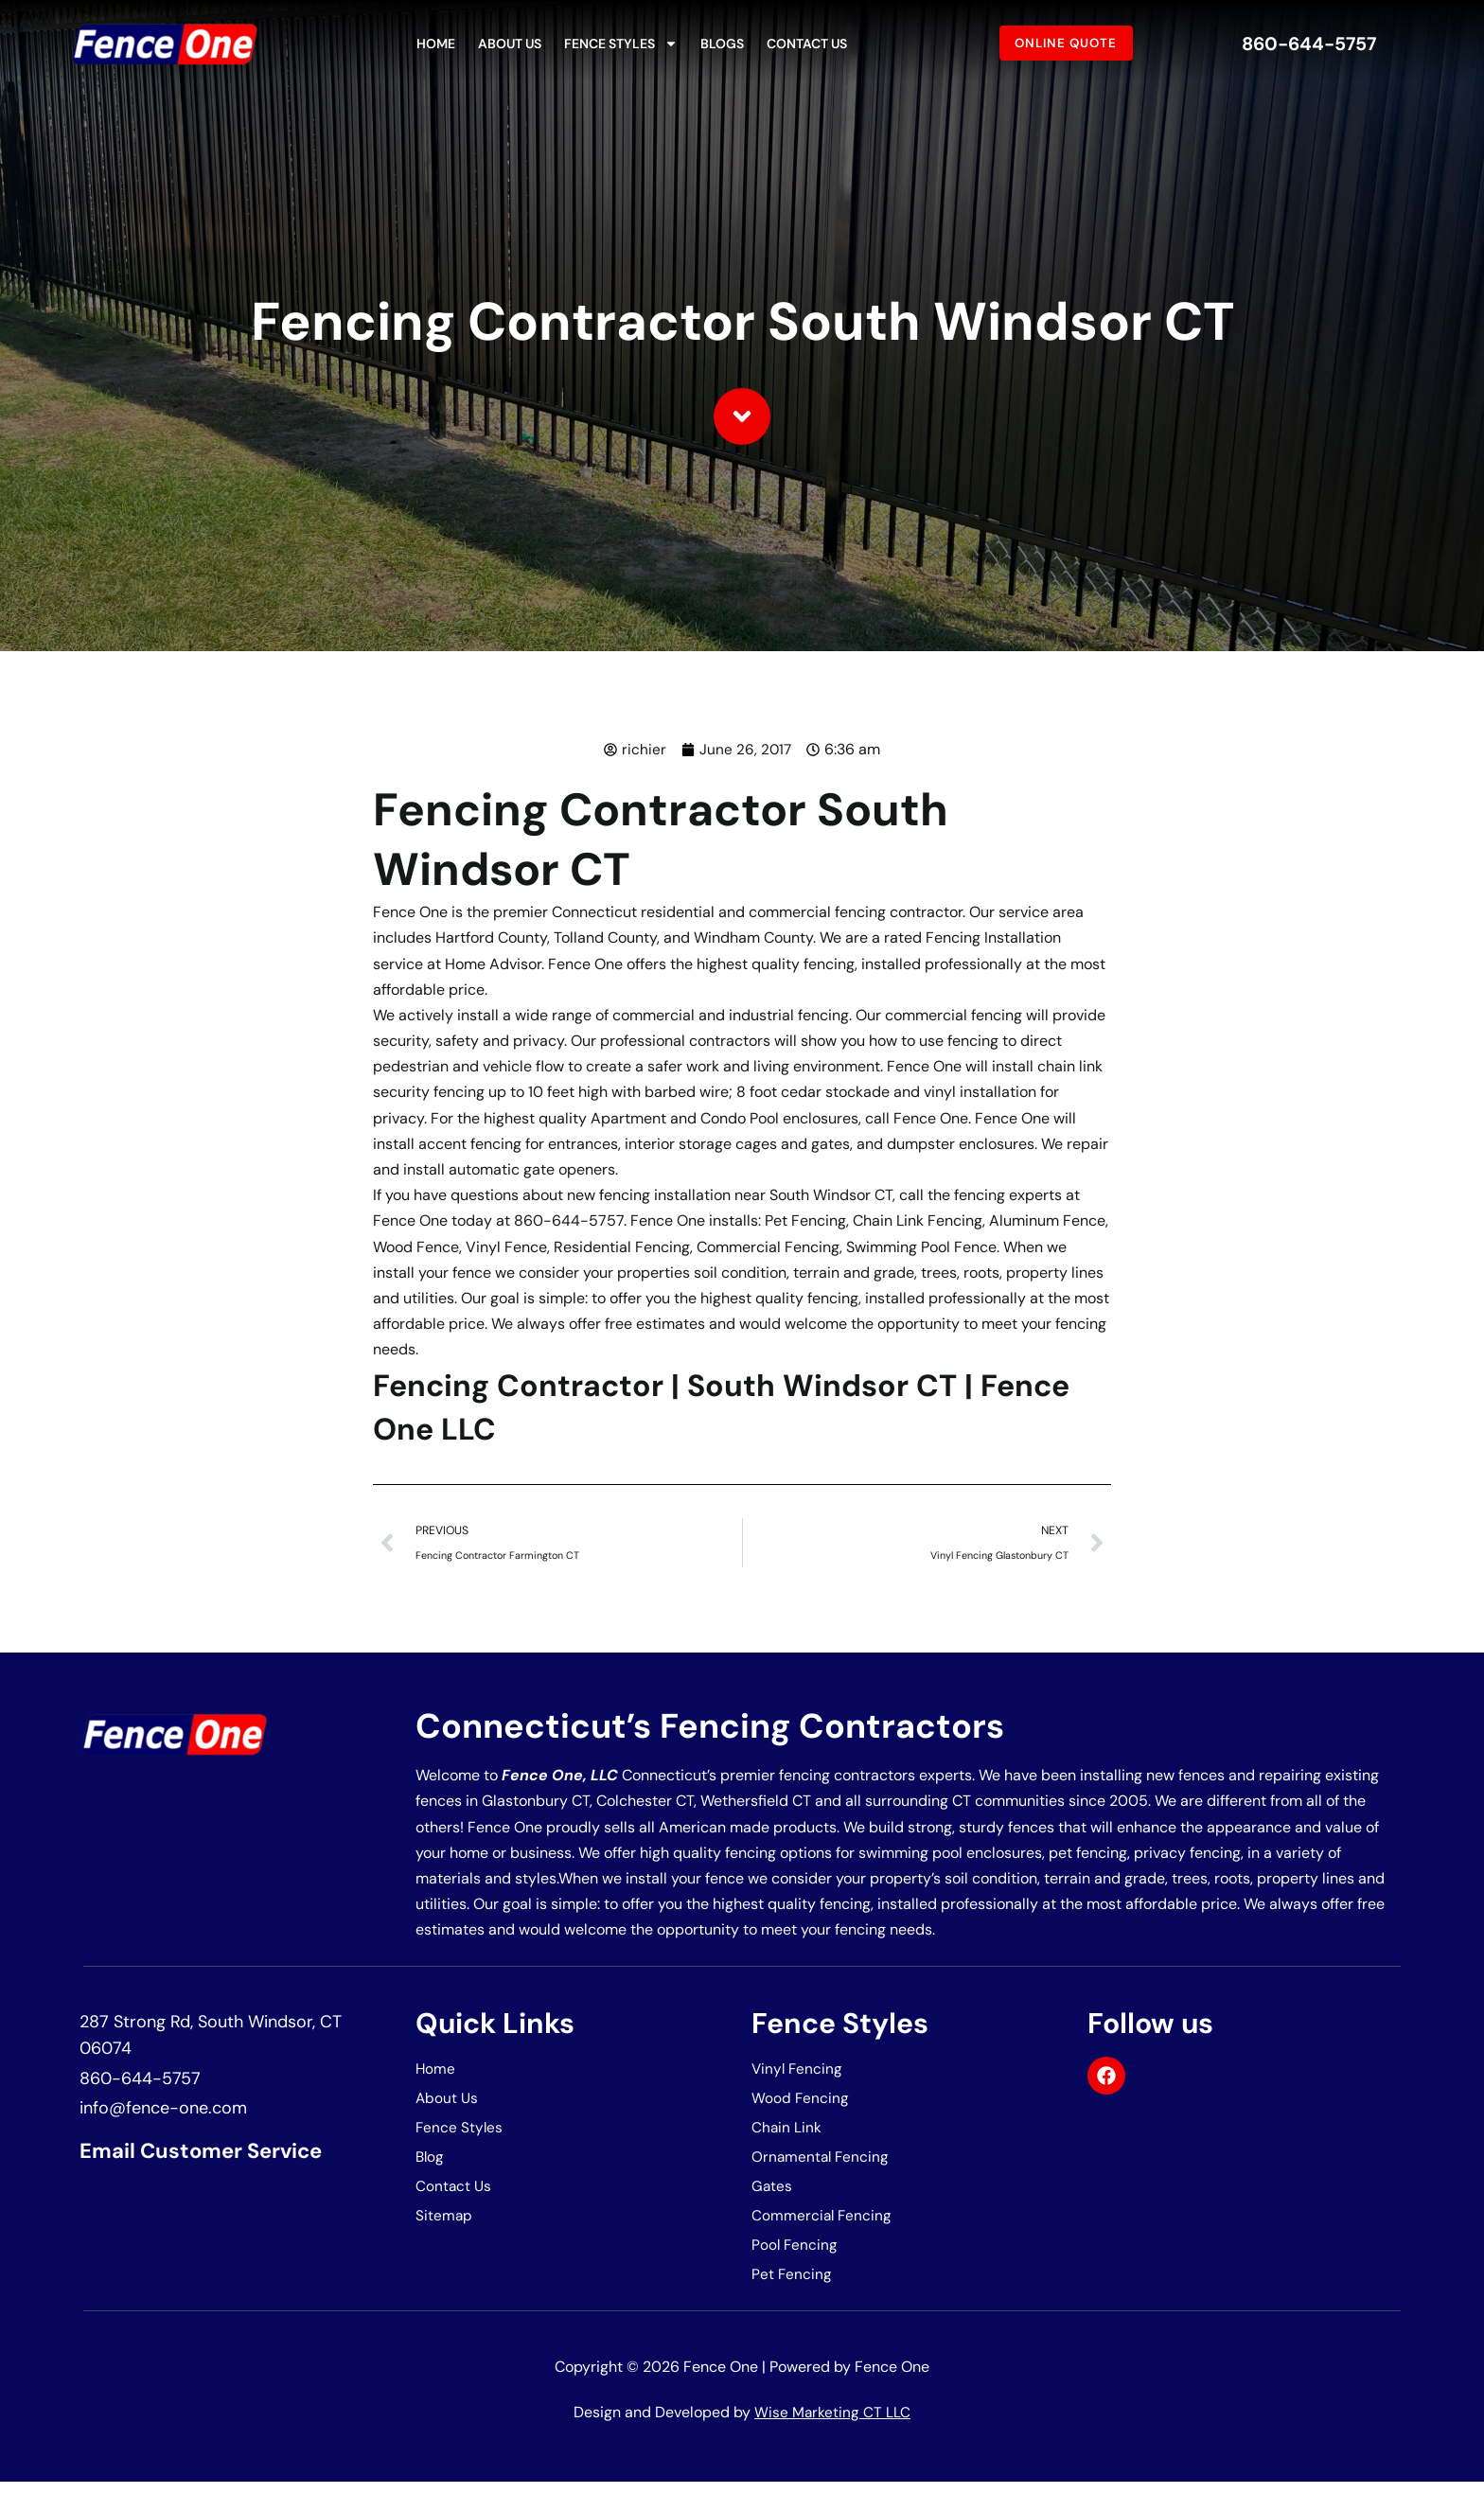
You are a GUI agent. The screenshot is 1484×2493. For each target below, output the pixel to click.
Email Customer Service (213, 2154)
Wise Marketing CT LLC (832, 2423)
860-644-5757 (1309, 43)
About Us (509, 43)
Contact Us (807, 43)
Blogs (722, 43)
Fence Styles (621, 43)
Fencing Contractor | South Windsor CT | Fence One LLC (709, 1406)
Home (435, 43)
